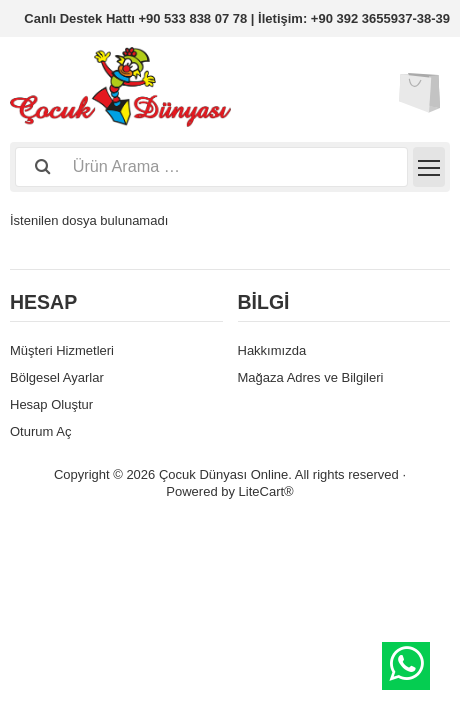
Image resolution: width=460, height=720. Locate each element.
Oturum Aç (40, 431)
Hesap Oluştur (51, 404)
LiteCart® (266, 491)
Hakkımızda (272, 350)
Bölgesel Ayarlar (57, 377)
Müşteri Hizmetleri (62, 350)
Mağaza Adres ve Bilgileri (311, 377)
